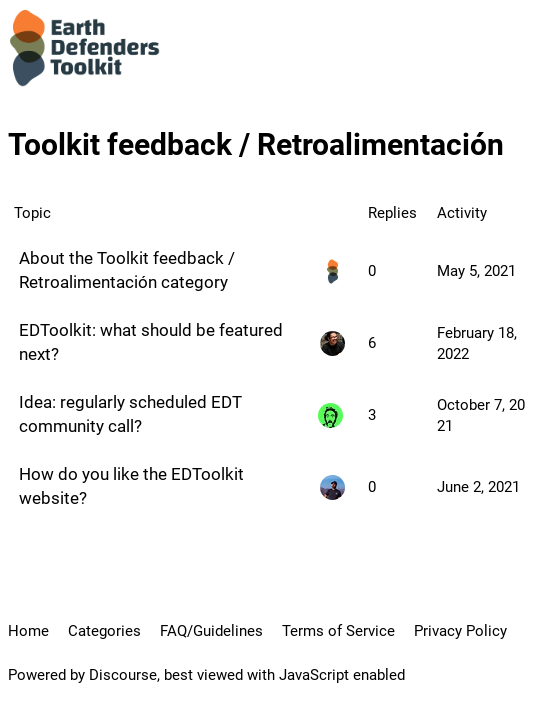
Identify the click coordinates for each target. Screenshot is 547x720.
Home (28, 631)
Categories (104, 631)
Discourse (123, 675)
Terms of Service (338, 631)
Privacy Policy (460, 631)
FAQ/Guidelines (211, 631)
